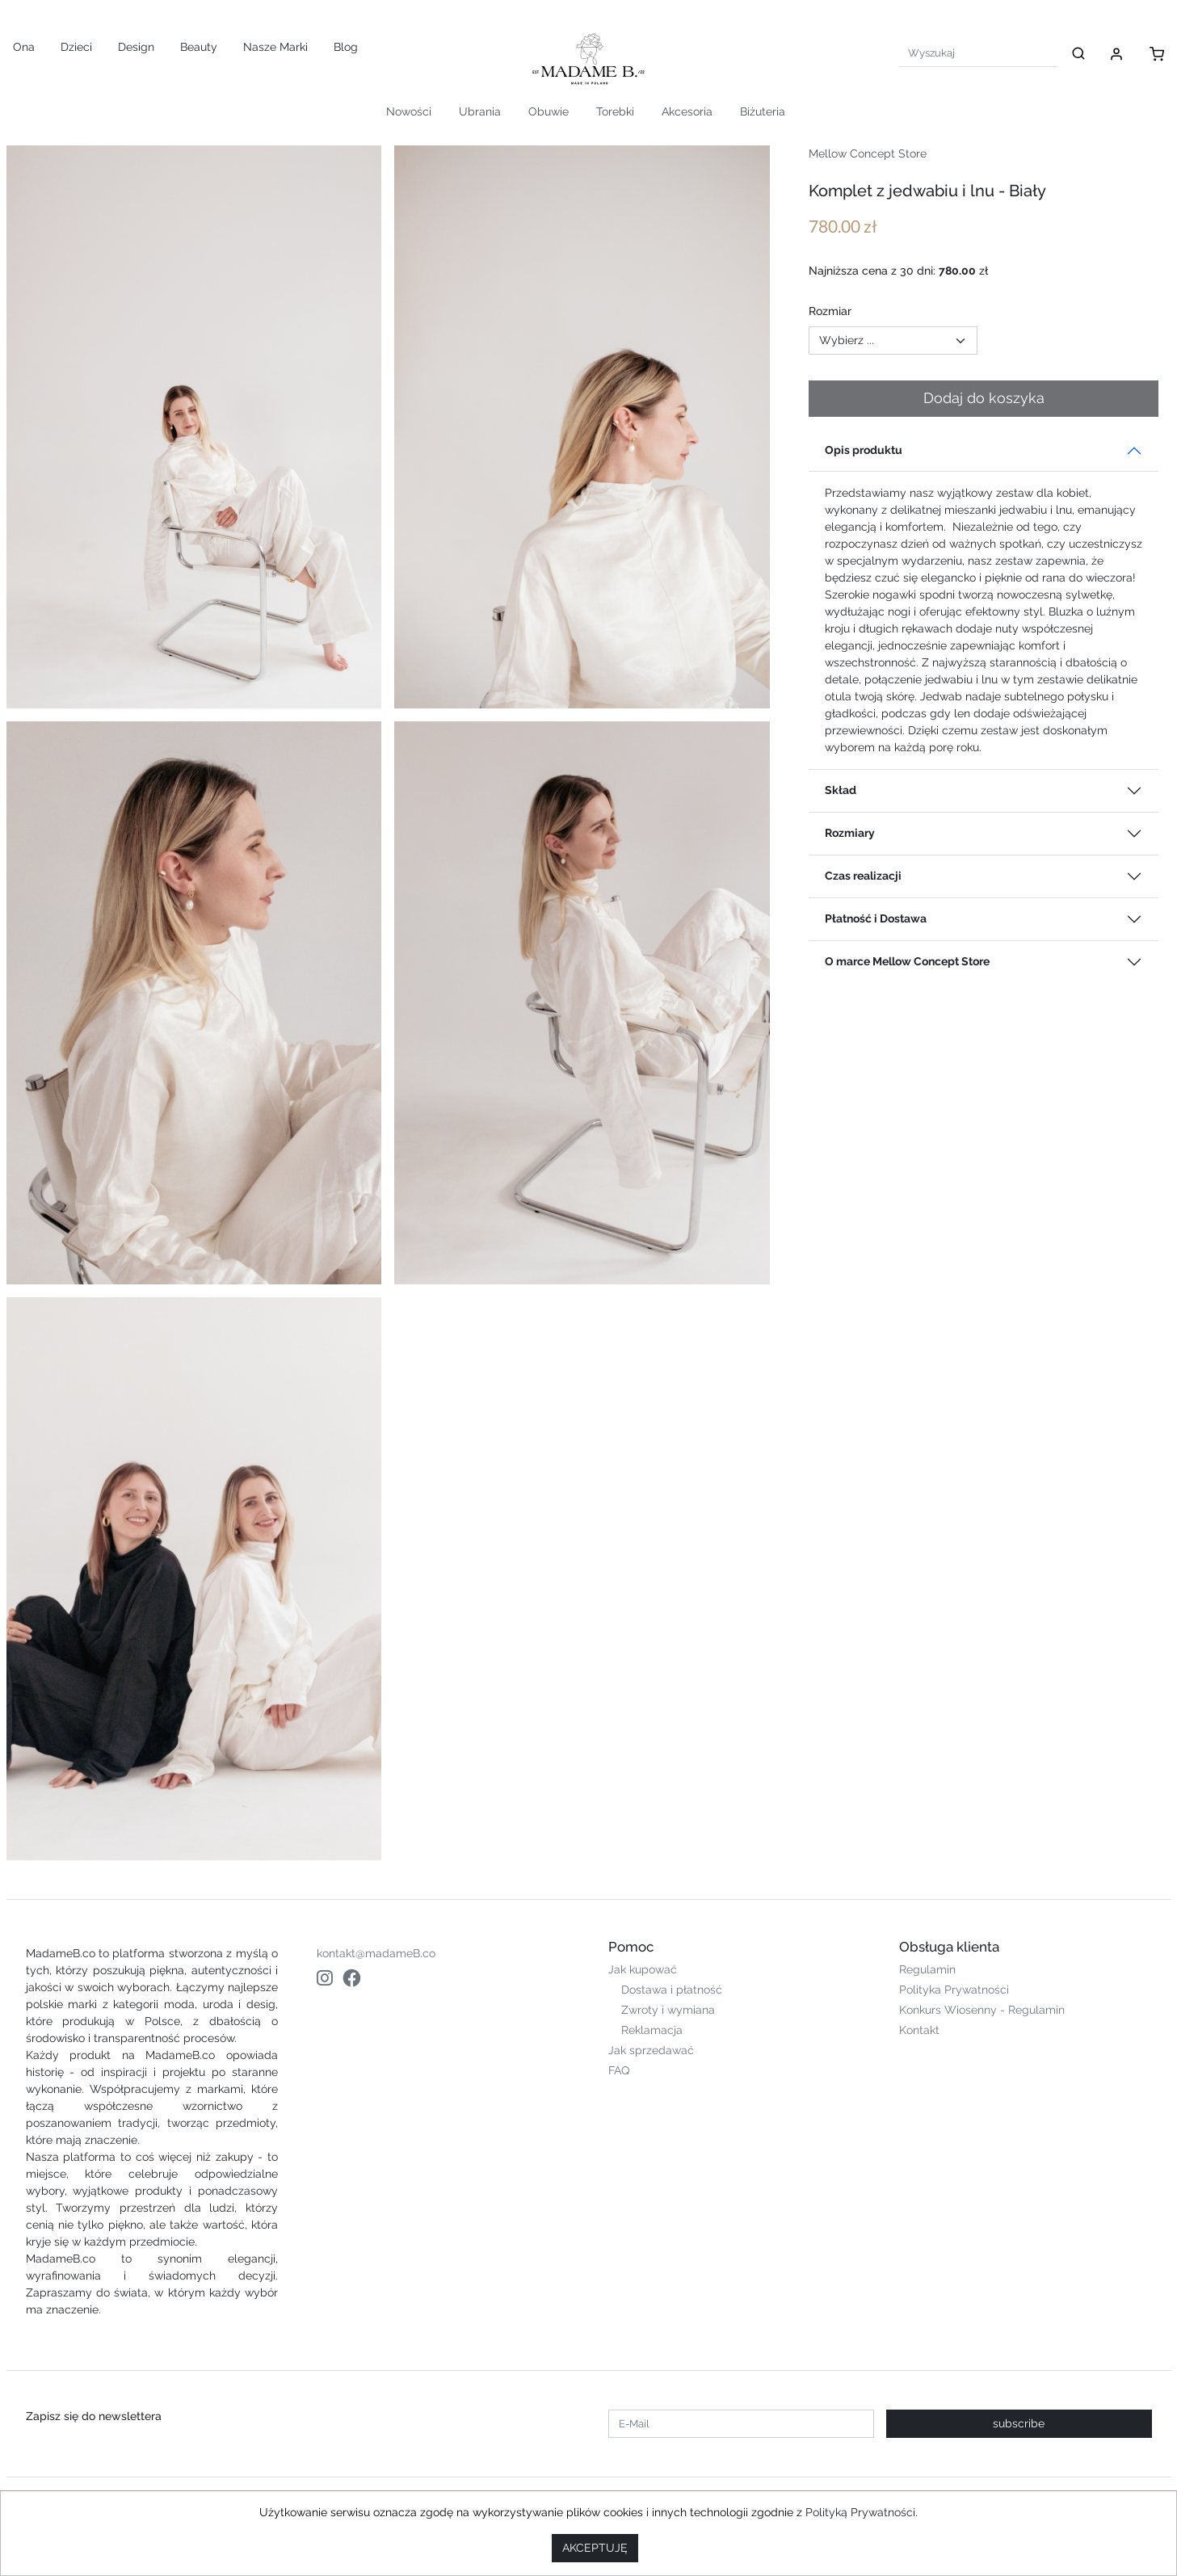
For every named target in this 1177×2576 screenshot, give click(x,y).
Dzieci (76, 46)
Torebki (615, 111)
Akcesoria (687, 111)
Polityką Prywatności (860, 2512)
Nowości (408, 111)
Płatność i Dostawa (876, 918)
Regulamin (927, 1969)
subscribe (1019, 2423)
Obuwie (548, 111)
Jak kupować (642, 1969)
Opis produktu (863, 449)
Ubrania (480, 111)
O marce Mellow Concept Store (907, 961)
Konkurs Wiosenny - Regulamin (982, 2009)
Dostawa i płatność (671, 1989)
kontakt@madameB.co (376, 1953)
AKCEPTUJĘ (595, 2547)
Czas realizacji (863, 875)
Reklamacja (652, 2029)
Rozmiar (830, 311)
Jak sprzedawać (651, 2050)
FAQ (618, 2070)
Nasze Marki (275, 46)
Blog (346, 46)
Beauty (198, 46)
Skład (840, 790)
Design (136, 46)
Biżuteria (762, 111)
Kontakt (919, 2029)
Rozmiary (850, 832)
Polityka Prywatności (954, 1989)
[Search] (977, 53)
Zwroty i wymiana (668, 2009)
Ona (24, 46)
